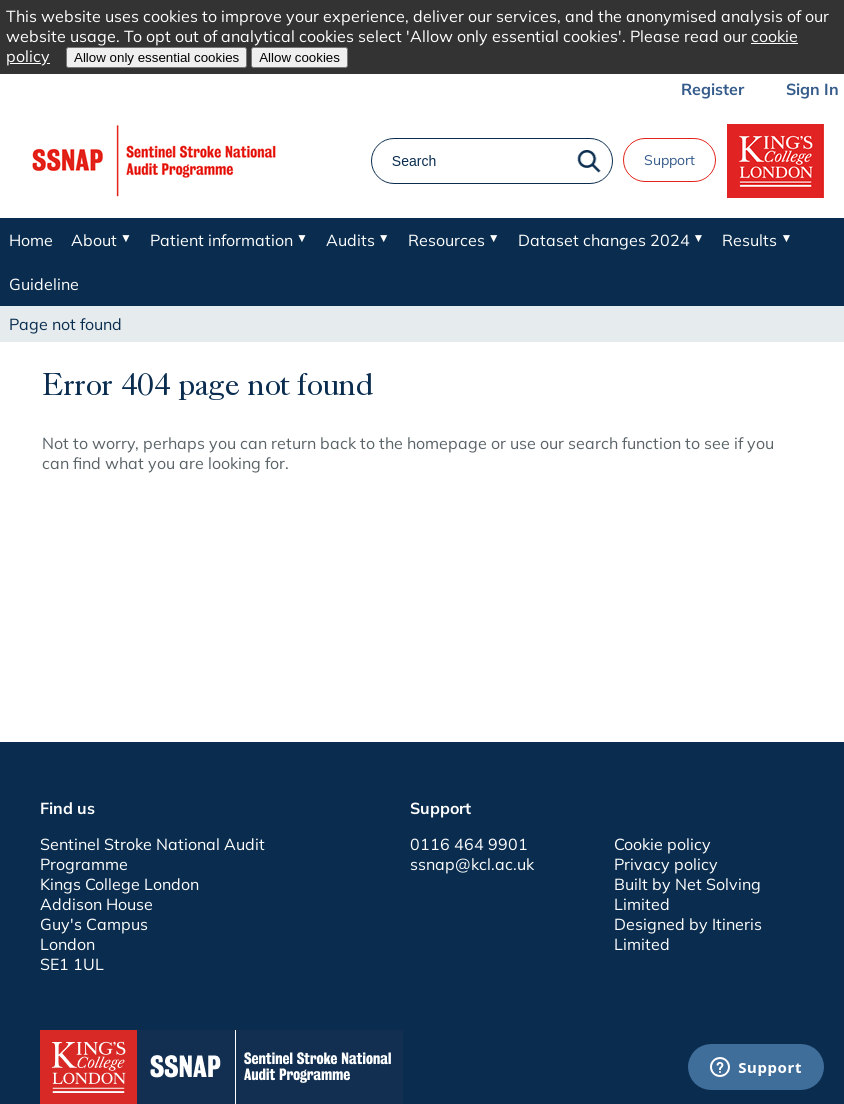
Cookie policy (662, 844)
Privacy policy (666, 864)
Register (712, 89)
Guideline (44, 284)
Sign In (812, 89)
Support (669, 160)
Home (31, 240)
